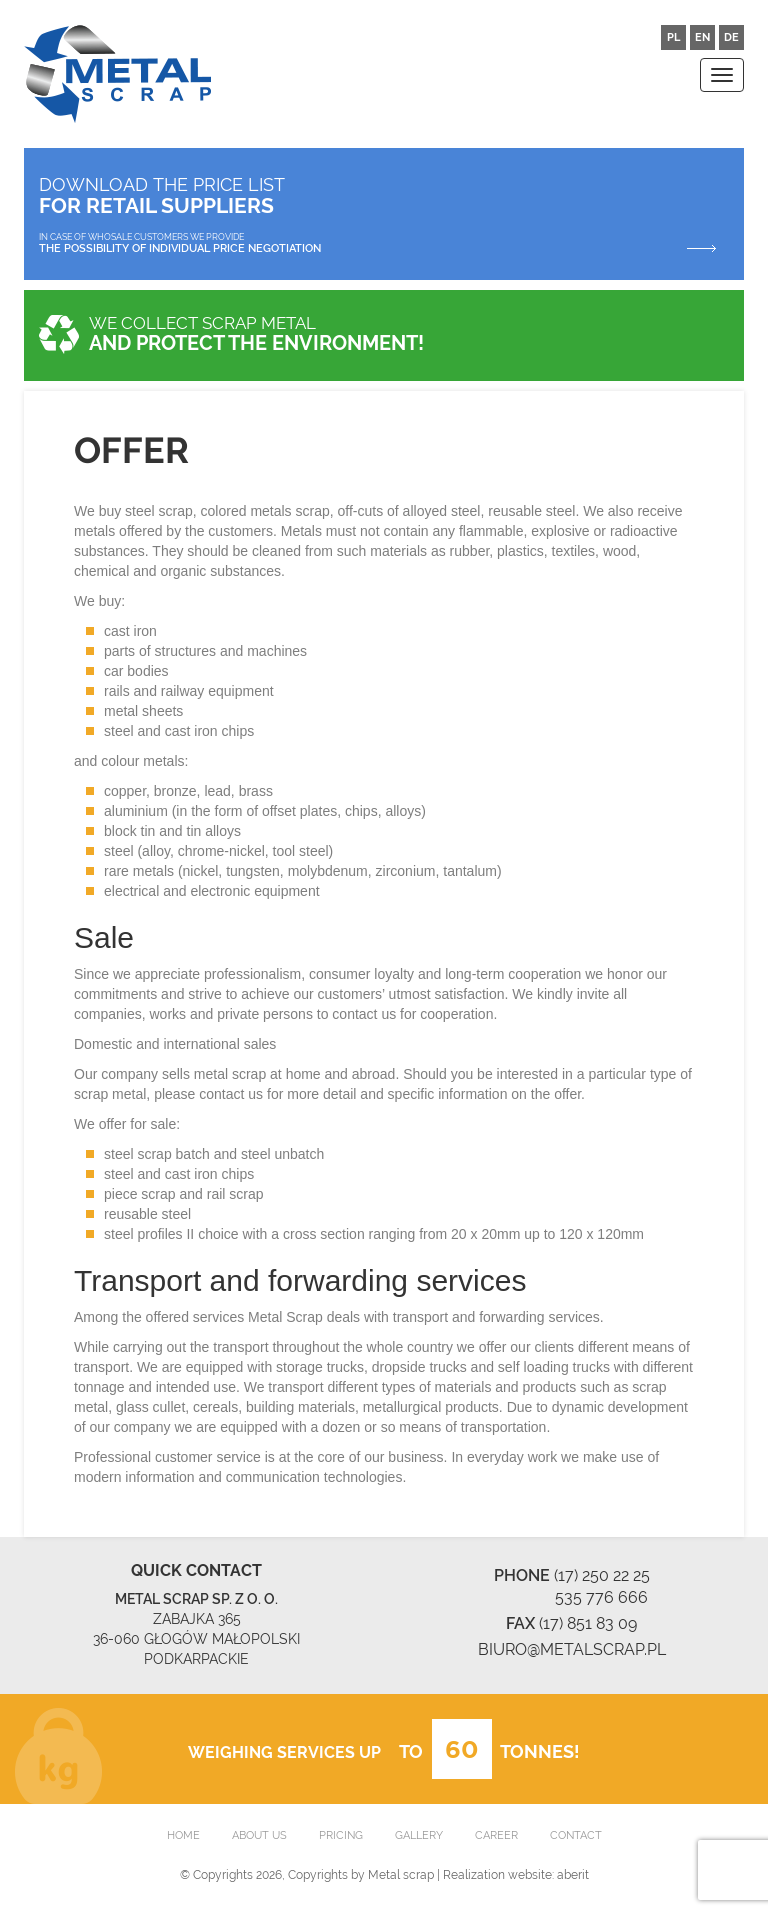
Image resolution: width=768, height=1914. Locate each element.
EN (702, 37)
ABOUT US (259, 1835)
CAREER (496, 1835)
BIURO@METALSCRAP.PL (572, 1649)
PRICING (341, 1835)
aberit (573, 1875)
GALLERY (419, 1835)
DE (731, 37)
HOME (183, 1835)
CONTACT (576, 1835)
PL (673, 37)
